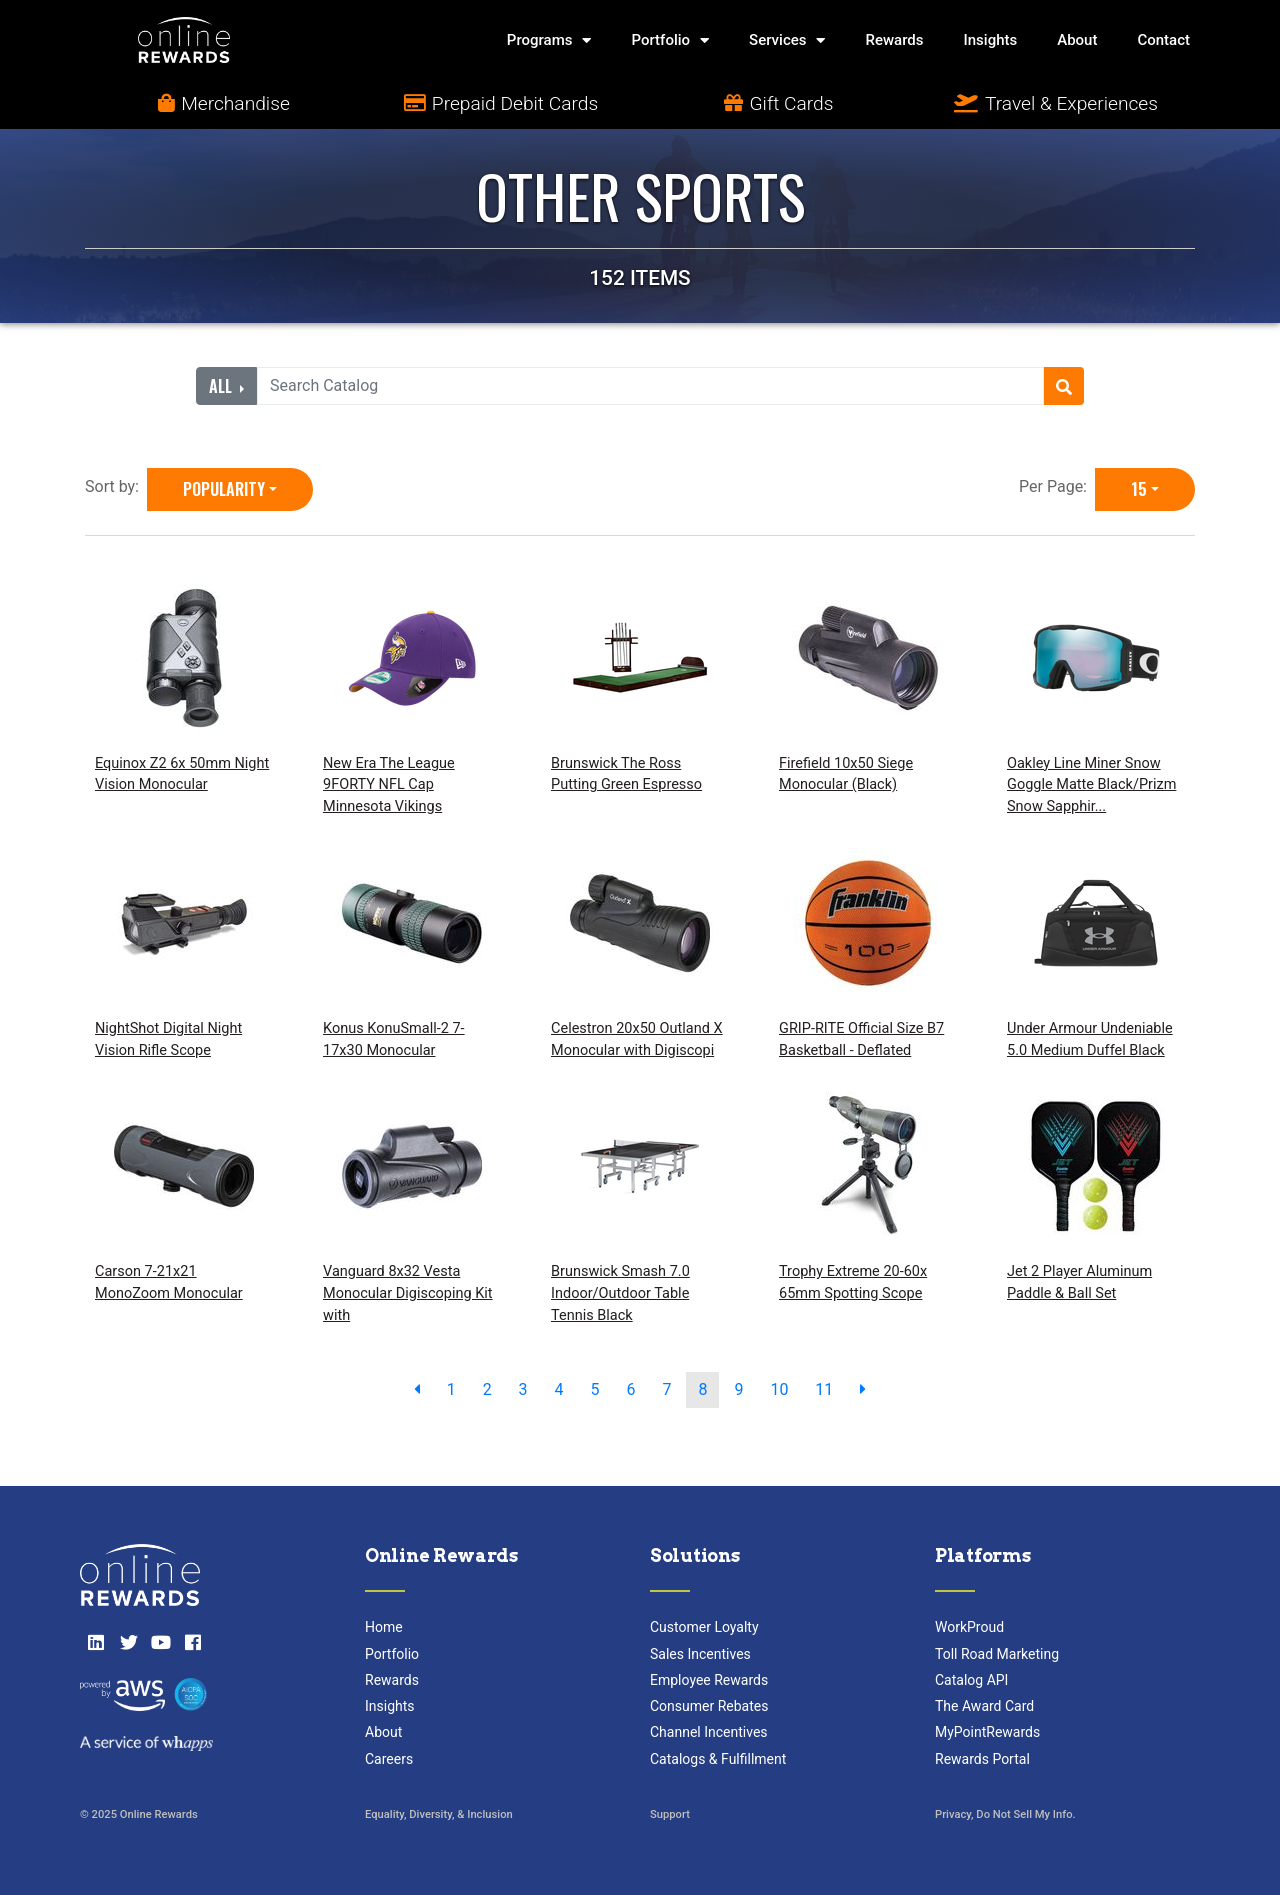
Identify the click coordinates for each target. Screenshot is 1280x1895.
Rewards (894, 40)
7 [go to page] (666, 1389)
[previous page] (417, 1390)
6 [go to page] (631, 1389)
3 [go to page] (523, 1389)
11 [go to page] (824, 1389)
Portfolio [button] (670, 40)
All (222, 386)
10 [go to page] (779, 1389)
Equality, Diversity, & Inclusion (439, 1814)
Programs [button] (549, 40)
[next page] (863, 1390)
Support (670, 1814)
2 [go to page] (487, 1389)
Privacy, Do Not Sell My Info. (1005, 1814)
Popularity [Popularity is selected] (224, 489)
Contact (1163, 40)
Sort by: (116, 486)
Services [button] (787, 40)
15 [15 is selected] (1139, 489)
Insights (991, 40)
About (1077, 40)
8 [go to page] (702, 1389)
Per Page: (1057, 486)
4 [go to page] (559, 1389)
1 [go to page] (451, 1389)
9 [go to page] (738, 1389)
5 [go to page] (595, 1389)
